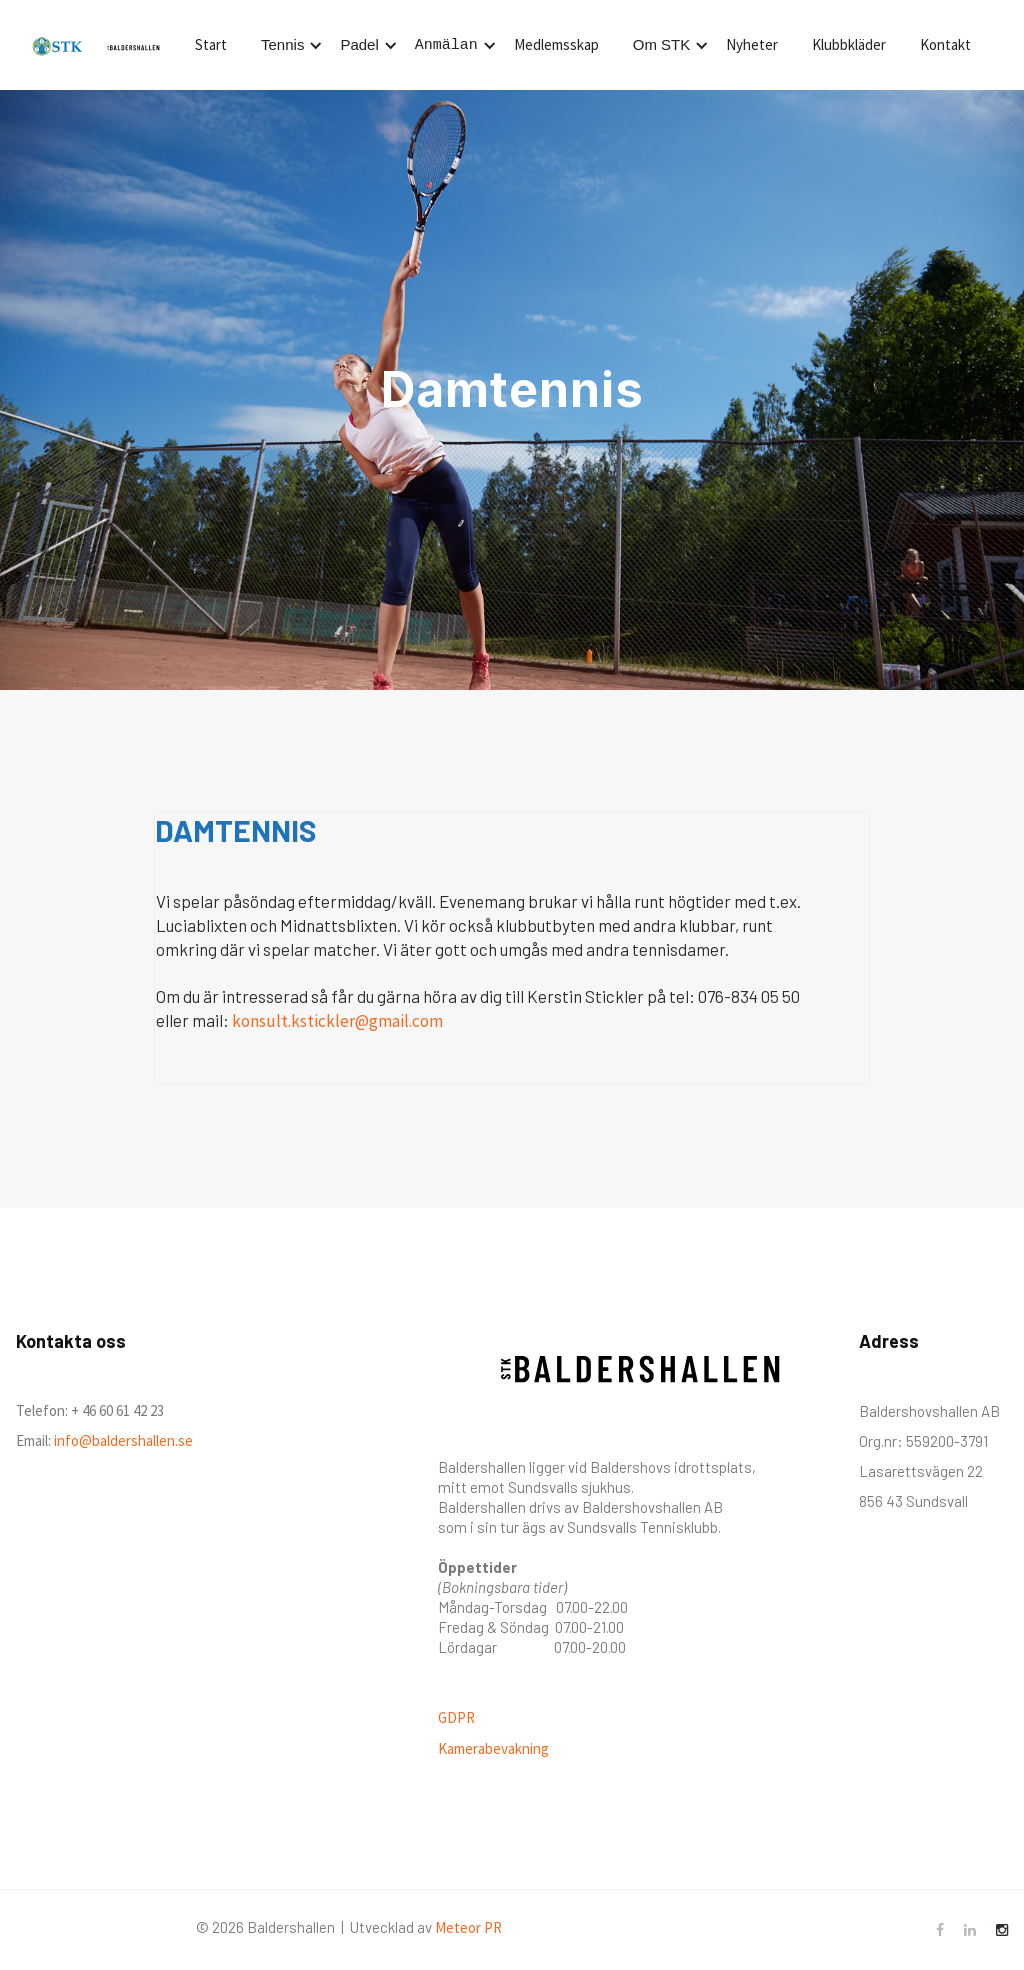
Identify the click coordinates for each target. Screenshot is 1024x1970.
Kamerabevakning (493, 1748)
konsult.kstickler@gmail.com (337, 1021)
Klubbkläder (849, 44)
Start (211, 44)
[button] (288, 45)
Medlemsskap (556, 44)
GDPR (456, 1717)
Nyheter (752, 44)
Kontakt (945, 44)
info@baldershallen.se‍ (122, 1440)
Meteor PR (468, 1927)
